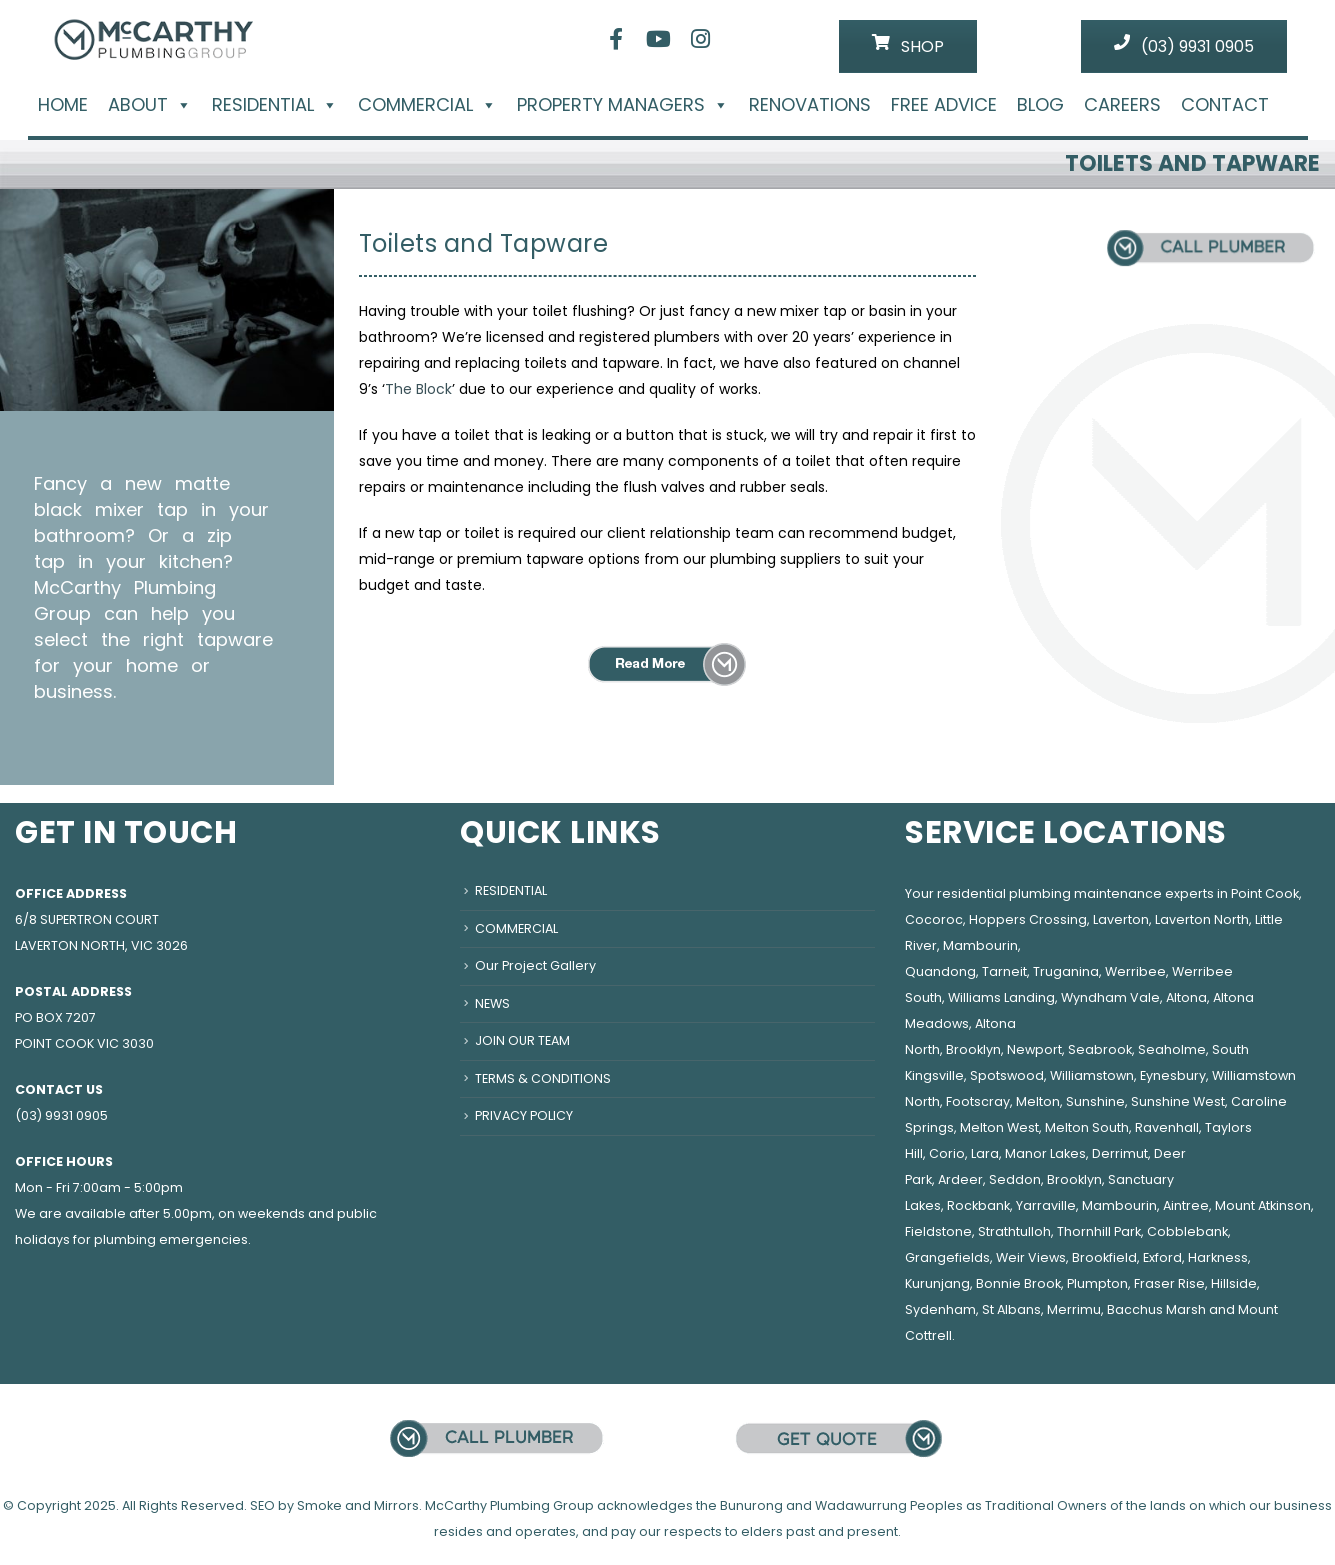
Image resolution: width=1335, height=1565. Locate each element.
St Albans (1011, 1309)
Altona (1186, 997)
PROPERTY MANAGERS (623, 105)
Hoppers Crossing (1028, 919)
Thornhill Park (1099, 1231)
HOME (63, 105)
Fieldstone (938, 1231)
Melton (1038, 1101)
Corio (947, 1153)
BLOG (1040, 105)
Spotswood (1007, 1075)
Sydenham (940, 1309)
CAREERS (1122, 105)
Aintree (1186, 1205)
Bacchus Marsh (1156, 1309)
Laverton (1121, 919)
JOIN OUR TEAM (522, 1040)
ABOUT (150, 105)
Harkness (1218, 1257)
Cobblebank (1187, 1231)
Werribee (1135, 971)
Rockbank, (980, 1205)
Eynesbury (1173, 1075)
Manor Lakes (1045, 1153)
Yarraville (1046, 1205)
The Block (418, 389)
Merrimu (1074, 1309)
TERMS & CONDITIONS (543, 1078)
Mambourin (980, 945)
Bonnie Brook (1018, 1283)
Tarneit (1004, 971)
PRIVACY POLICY (524, 1115)
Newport (1034, 1049)
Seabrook (1100, 1049)
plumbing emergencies (171, 1239)
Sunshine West (1178, 1101)
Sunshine (1095, 1101)
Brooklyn (973, 1049)
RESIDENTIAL (275, 105)
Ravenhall (1167, 1127)
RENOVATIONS (810, 105)
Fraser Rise (1169, 1283)
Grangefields (947, 1257)
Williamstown (1092, 1075)
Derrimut (1120, 1153)
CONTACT (1225, 105)
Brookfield (1104, 1257)
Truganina (1066, 971)
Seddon (1015, 1179)
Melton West (999, 1127)
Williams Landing (1001, 997)
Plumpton (1097, 1283)
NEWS (492, 1003)
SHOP (908, 46)
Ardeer (960, 1179)
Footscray (978, 1101)
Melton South (1087, 1127)
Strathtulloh (1014, 1231)
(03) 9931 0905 (1184, 46)
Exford (1162, 1257)
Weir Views (1031, 1257)
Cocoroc (934, 919)
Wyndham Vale (1110, 997)
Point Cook (1265, 893)
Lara (985, 1153)
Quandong (940, 971)
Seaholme (1172, 1049)
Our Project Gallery (535, 965)
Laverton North (1202, 919)
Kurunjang (937, 1283)
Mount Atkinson (1263, 1205)
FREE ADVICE (944, 105)
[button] (180, 104)
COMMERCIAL (427, 105)
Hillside (1234, 1283)
